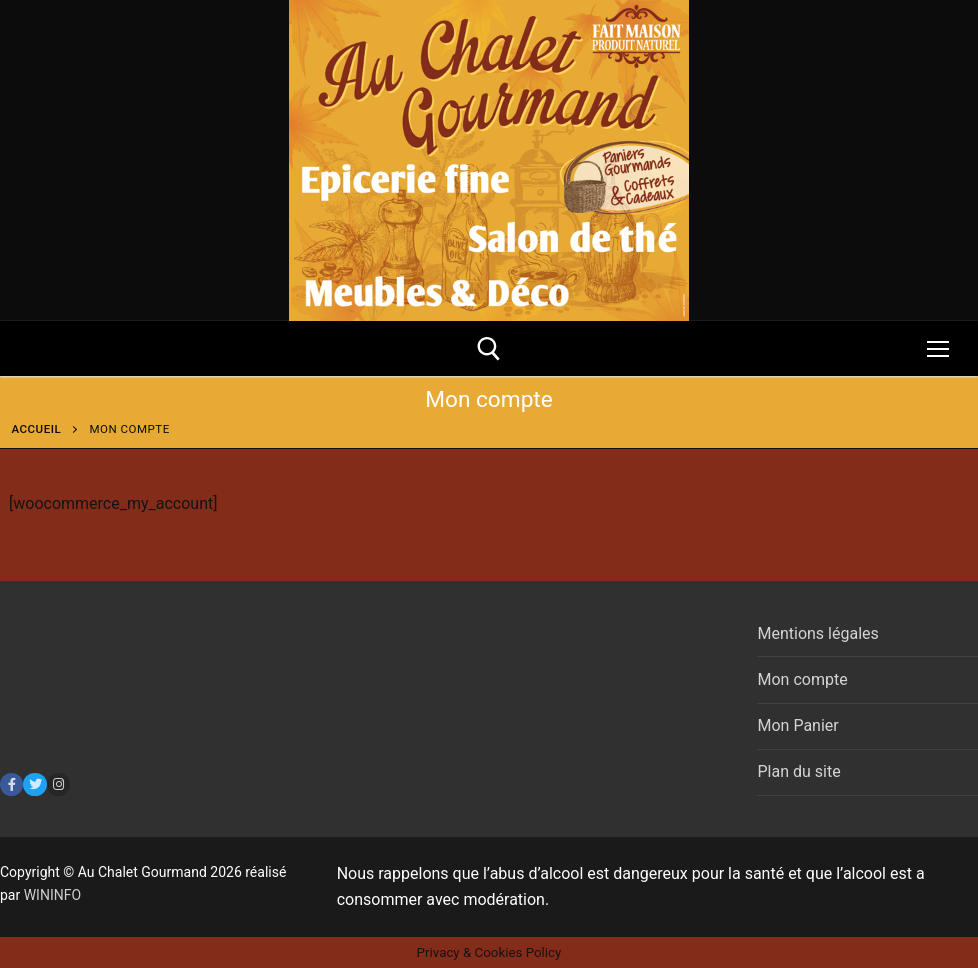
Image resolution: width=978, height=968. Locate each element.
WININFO (52, 895)
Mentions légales (817, 633)
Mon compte (802, 679)
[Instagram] (58, 784)
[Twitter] (34, 784)
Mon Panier (797, 725)
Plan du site (798, 771)
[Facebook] (11, 784)
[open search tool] (489, 349)
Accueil (37, 429)
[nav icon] (938, 349)
